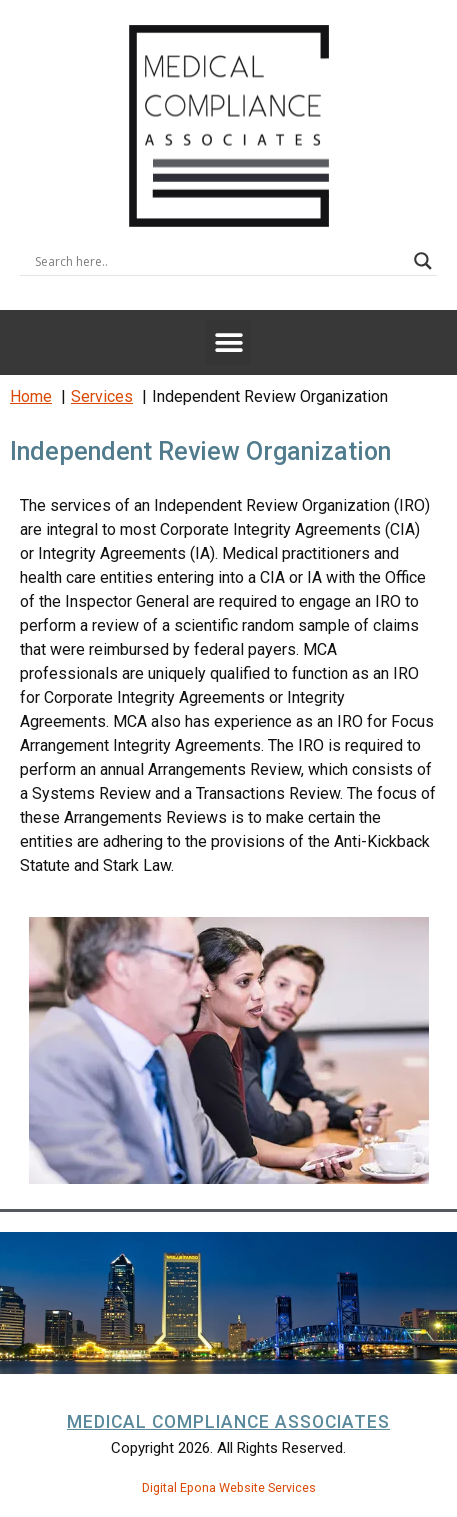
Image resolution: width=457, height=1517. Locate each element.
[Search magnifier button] (423, 261)
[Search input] (219, 261)
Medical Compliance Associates (228, 1422)
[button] (228, 342)
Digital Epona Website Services (229, 1487)
